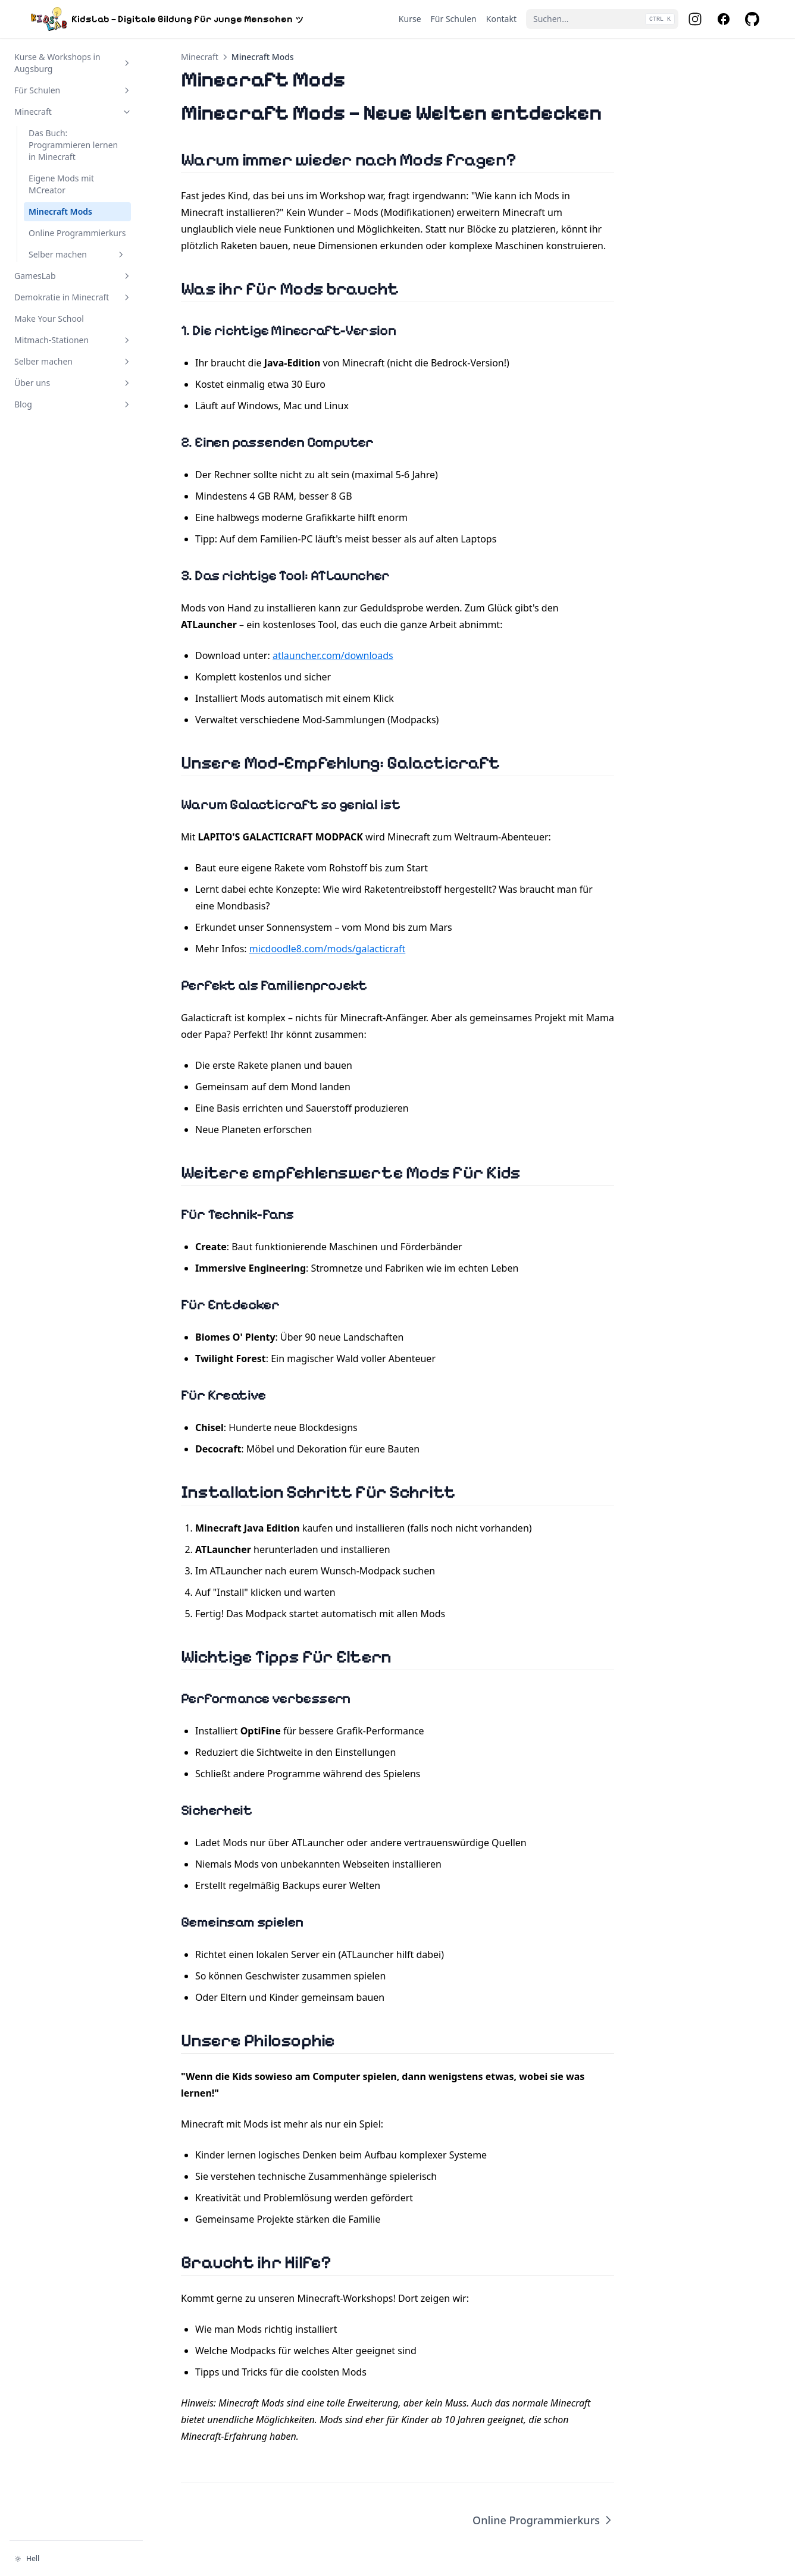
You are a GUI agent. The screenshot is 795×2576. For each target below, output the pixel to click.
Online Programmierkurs (543, 2520)
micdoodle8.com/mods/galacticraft (327, 948)
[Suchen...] (602, 19)
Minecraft (199, 56)
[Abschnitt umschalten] (126, 63)
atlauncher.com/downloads (333, 655)
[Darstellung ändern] (76, 2558)
